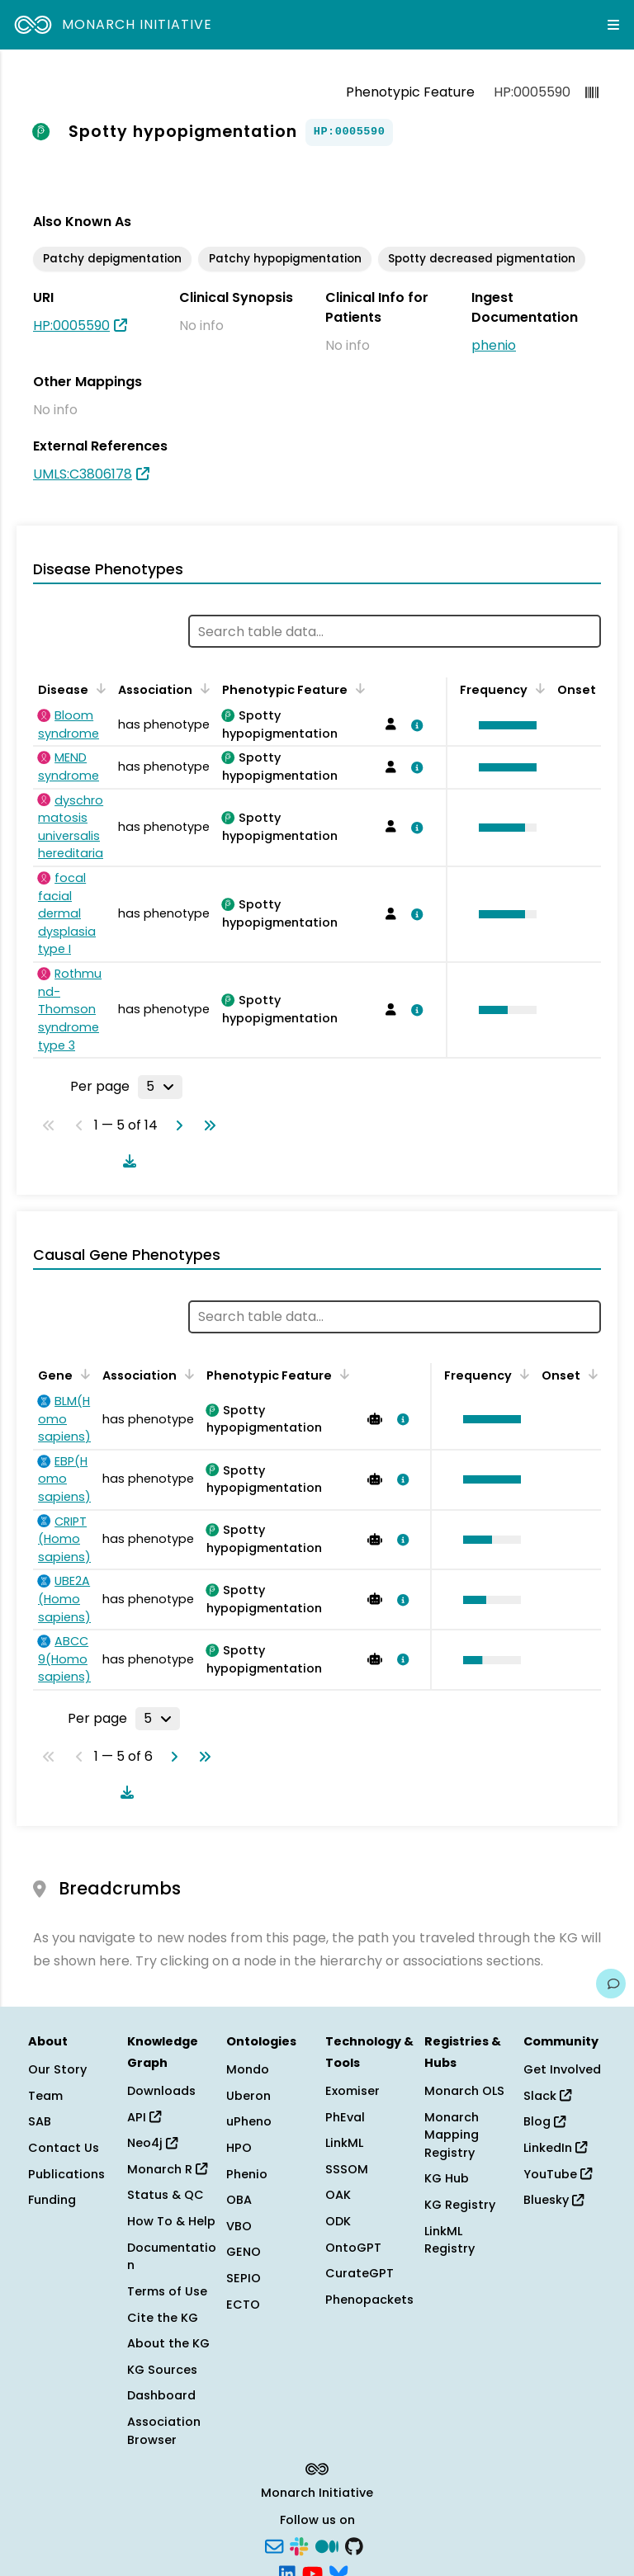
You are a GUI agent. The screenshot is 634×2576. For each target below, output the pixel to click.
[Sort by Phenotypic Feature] (357, 688)
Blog (544, 2121)
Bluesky (553, 2199)
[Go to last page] (206, 1125)
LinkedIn (555, 2148)
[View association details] (413, 725)
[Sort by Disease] (98, 688)
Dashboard (161, 2395)
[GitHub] (354, 2544)
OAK (338, 2195)
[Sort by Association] (202, 688)
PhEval (345, 2117)
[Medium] (326, 2544)
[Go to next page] (176, 1125)
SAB (39, 2121)
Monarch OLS (464, 2091)
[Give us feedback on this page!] (611, 1983)
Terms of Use (167, 2291)
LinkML (344, 2143)
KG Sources (162, 2369)
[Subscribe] (274, 2544)
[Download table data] (126, 1161)
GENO (243, 2251)
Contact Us (63, 2148)
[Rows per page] (160, 1086)
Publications (66, 2174)
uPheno (249, 2121)
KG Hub (446, 2178)
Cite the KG (162, 2317)
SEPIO (243, 2278)
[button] (503, 725)
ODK (338, 2221)
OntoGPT (353, 2247)
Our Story (57, 2069)
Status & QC (165, 2195)
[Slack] (299, 2544)
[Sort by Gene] (82, 1374)
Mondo (247, 2069)
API (144, 2117)
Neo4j (152, 2143)
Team (45, 2096)
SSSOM (346, 2169)
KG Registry (459, 2204)
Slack (547, 2096)
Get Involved (562, 2069)
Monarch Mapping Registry (451, 2135)
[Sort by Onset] (590, 1374)
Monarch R (167, 2169)
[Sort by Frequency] (537, 688)
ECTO (243, 2304)
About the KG (168, 2343)
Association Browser (164, 2430)
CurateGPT (359, 2273)
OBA (239, 2199)
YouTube (557, 2174)
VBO (239, 2226)
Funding (52, 2199)
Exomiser (352, 2091)
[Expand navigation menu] (613, 24)
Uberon (248, 2096)
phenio (493, 345)
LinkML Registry (449, 2240)
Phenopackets (369, 2299)
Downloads (161, 2091)
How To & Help (171, 2221)
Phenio (246, 2174)
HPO (239, 2148)
